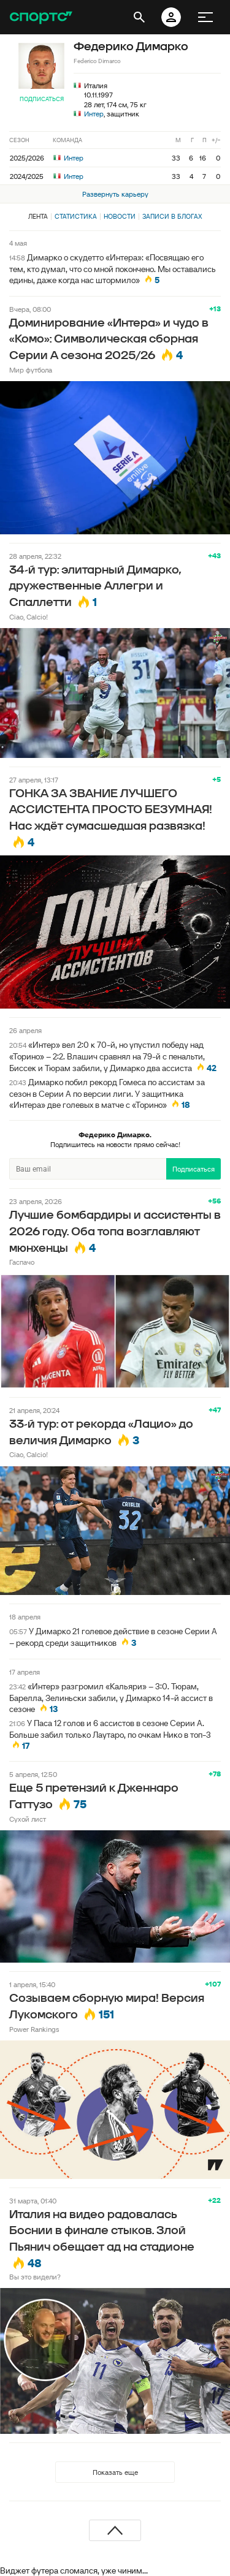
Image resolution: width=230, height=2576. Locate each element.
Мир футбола (30, 369)
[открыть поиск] (139, 17)
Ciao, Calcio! (28, 616)
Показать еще (115, 2472)
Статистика (76, 216)
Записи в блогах (172, 216)
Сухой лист (27, 1819)
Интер (94, 113)
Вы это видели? (35, 2276)
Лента (38, 216)
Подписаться (42, 99)
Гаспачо (21, 1262)
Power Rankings (34, 2029)
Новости (120, 216)
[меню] (205, 17)
